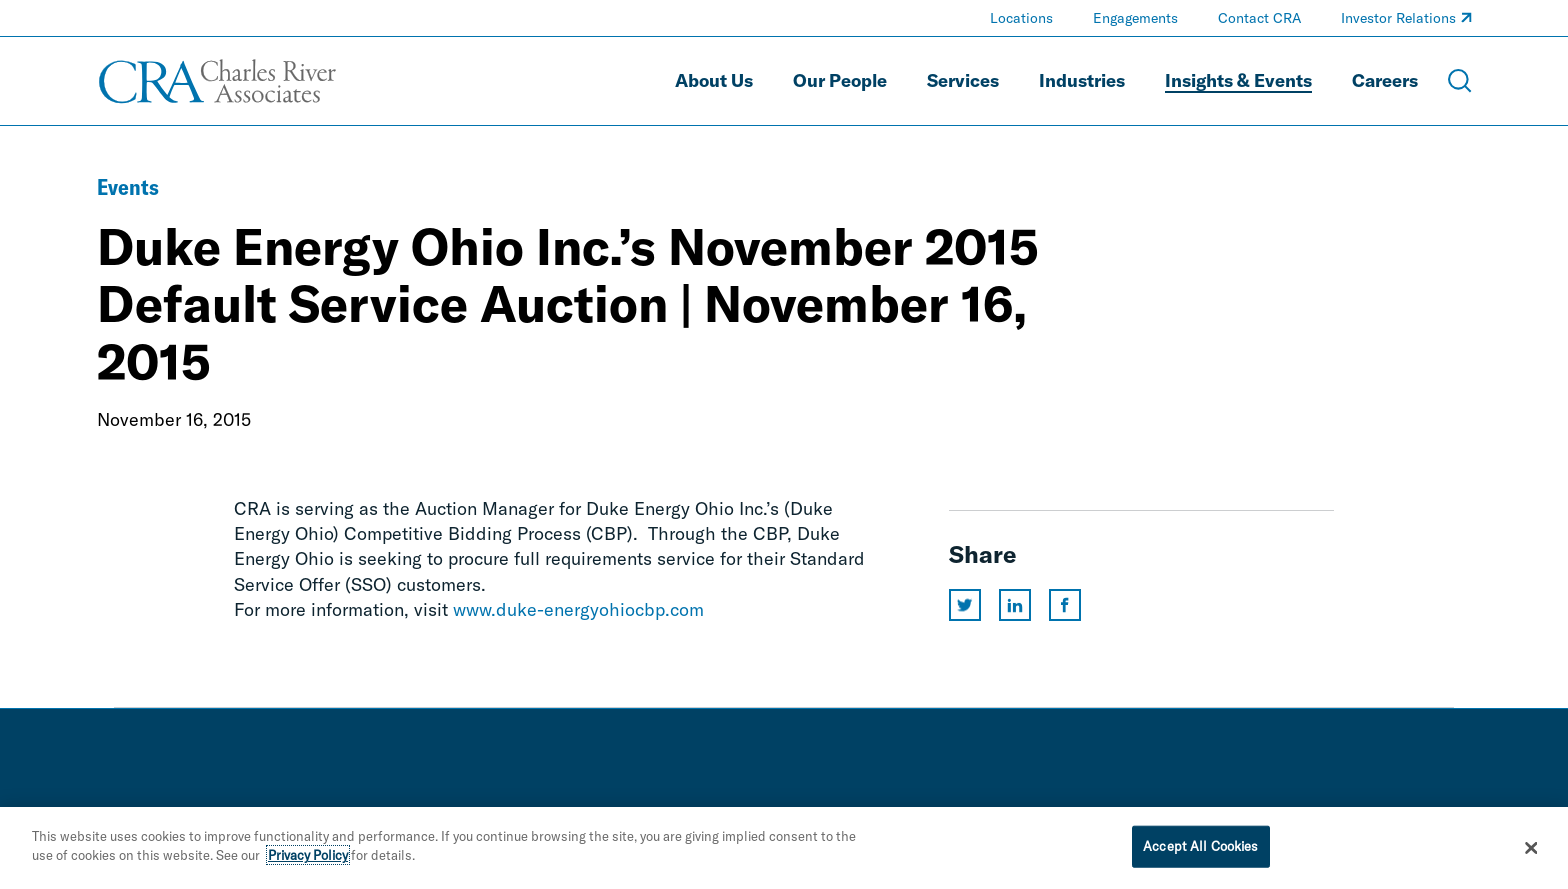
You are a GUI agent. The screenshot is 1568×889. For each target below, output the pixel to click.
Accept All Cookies (1200, 846)
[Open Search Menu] (1460, 81)
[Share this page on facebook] (1065, 605)
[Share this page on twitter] (965, 605)
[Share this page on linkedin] (1015, 605)
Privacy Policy (308, 855)
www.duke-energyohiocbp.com (578, 609)
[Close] (1532, 848)
